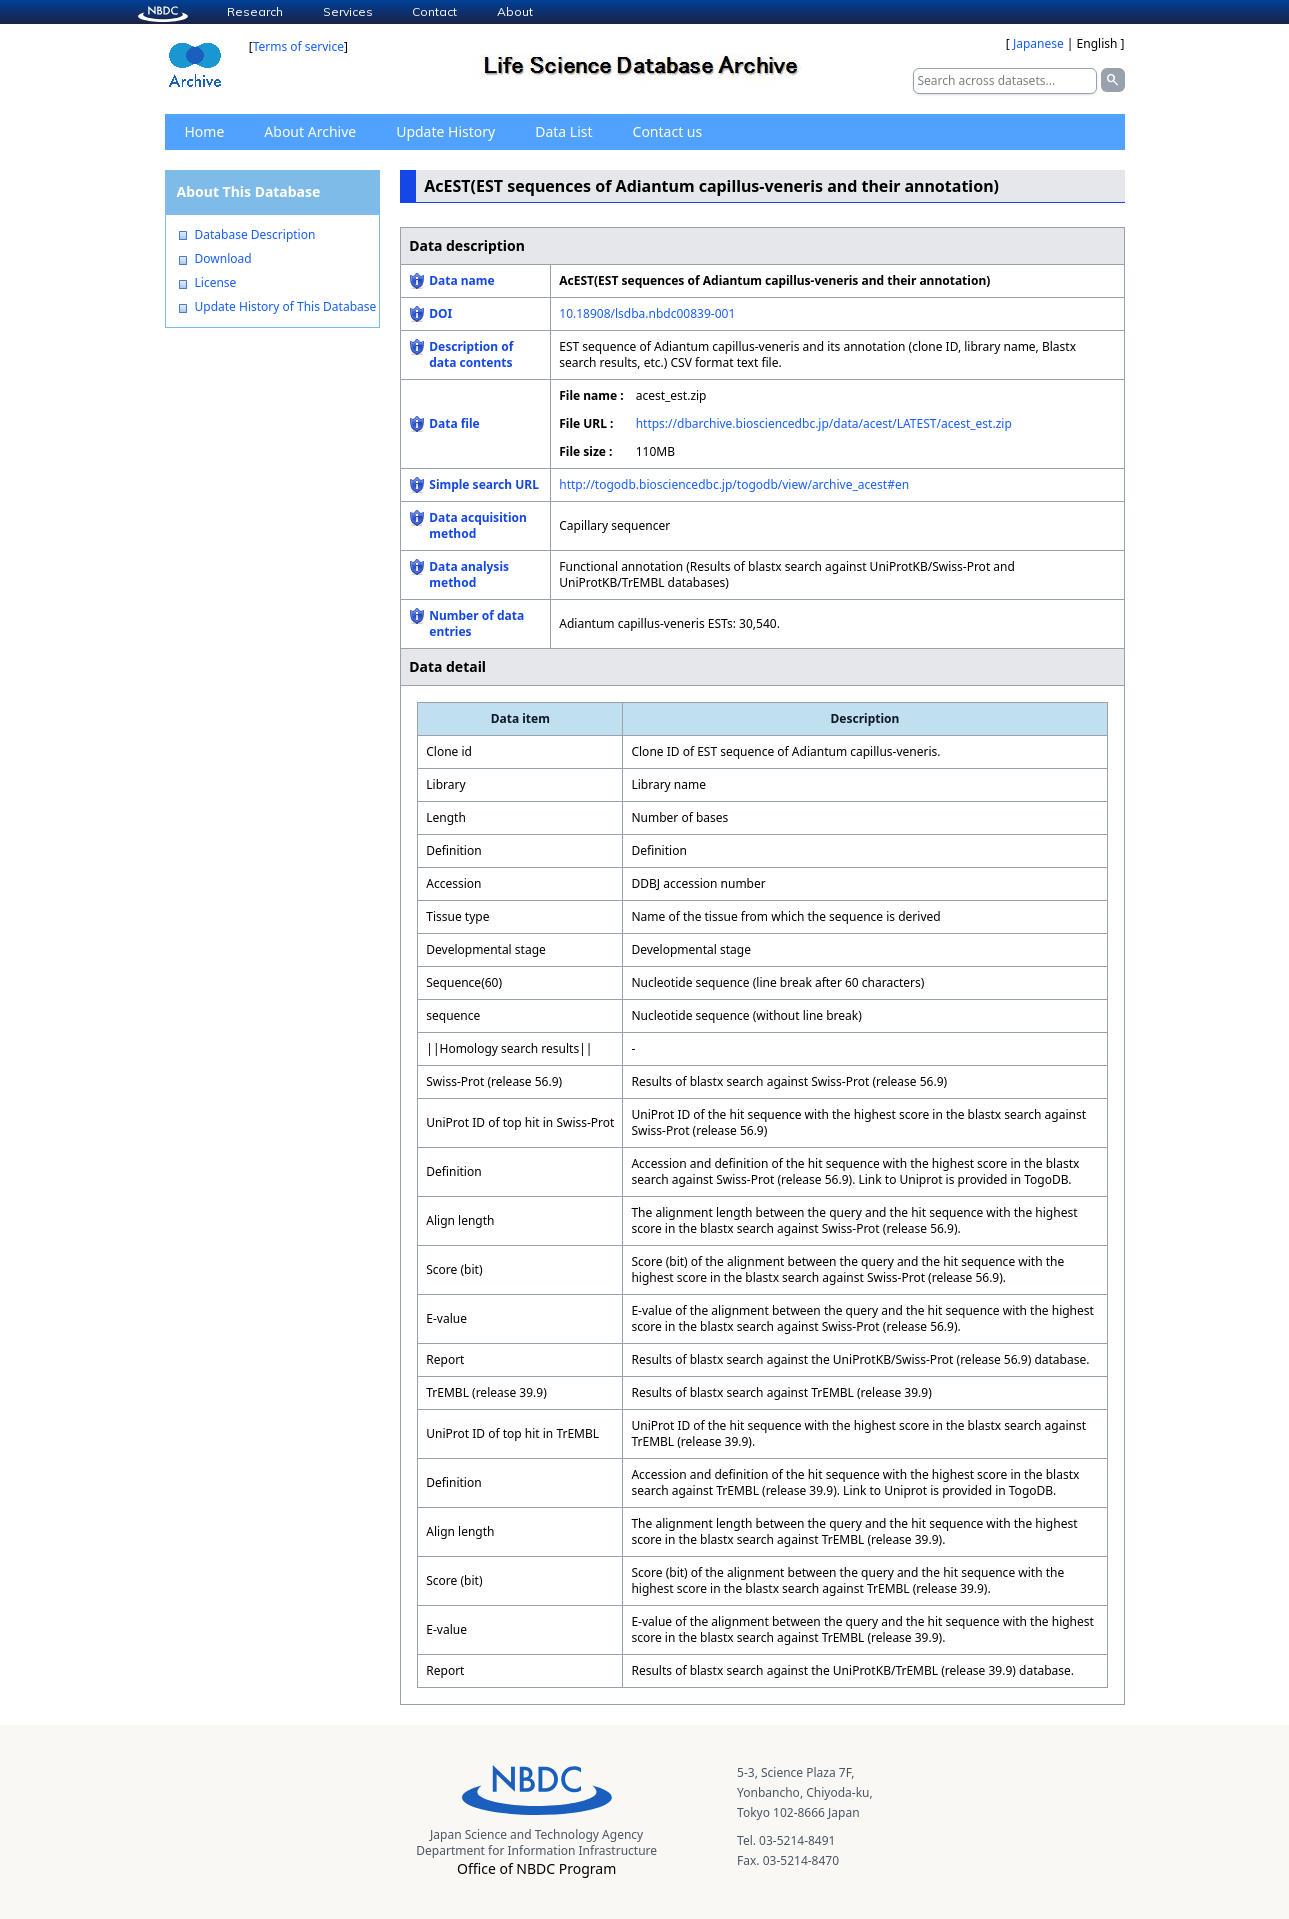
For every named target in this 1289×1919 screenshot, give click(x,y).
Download (223, 259)
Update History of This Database (286, 307)
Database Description (255, 235)
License (216, 283)
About (515, 11)
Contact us (668, 131)
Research (255, 11)
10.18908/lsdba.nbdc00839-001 (647, 313)
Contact (434, 11)
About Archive (310, 131)
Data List (563, 131)
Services (348, 11)
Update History (445, 131)
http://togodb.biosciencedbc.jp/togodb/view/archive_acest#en (734, 484)
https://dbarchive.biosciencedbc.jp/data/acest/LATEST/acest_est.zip (824, 423)
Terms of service (298, 46)
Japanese (1038, 43)
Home (205, 131)
